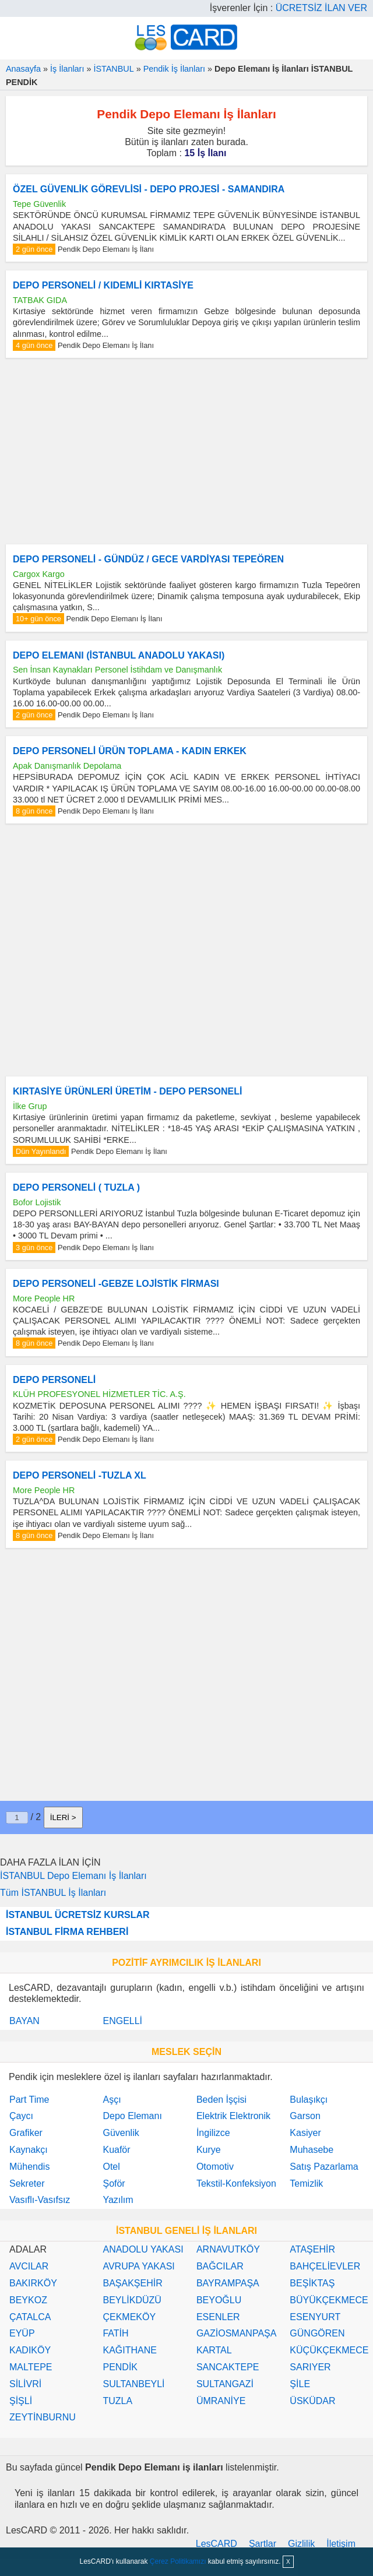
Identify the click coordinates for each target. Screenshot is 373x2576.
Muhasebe (311, 2150)
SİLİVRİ (25, 2384)
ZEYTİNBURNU (42, 2417)
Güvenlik (121, 2133)
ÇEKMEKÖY (129, 2317)
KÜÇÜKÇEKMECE (329, 2350)
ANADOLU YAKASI (143, 2249)
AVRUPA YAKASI (138, 2266)
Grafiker (26, 2133)
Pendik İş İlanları (174, 68)
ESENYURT (315, 2317)
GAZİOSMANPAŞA (236, 2333)
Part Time (29, 2100)
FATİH (115, 2333)
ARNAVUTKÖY (228, 2249)
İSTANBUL (113, 68)
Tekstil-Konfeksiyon (236, 2183)
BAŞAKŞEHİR (132, 2283)
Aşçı (112, 2100)
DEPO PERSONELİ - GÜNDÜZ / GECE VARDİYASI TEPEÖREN (148, 559)
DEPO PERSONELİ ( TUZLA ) (76, 1187)
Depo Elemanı (132, 2116)
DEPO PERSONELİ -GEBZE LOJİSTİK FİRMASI (116, 1284)
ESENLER (218, 2317)
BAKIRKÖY (33, 2283)
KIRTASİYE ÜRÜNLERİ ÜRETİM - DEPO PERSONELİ (127, 1091)
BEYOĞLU (218, 2300)
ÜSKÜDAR (312, 2401)
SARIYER (310, 2367)
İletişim (341, 2544)
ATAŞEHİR (312, 2249)
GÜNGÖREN (317, 2333)
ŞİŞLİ (20, 2401)
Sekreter (26, 2183)
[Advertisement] (186, 451)
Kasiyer (305, 2133)
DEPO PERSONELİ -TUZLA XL (79, 1475)
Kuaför (116, 2150)
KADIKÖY (30, 2350)
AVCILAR (28, 2266)
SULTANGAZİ (225, 2384)
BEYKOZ (28, 2300)
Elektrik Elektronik (233, 2116)
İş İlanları (67, 68)
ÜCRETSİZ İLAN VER (321, 8)
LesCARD (216, 2544)
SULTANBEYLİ (133, 2384)
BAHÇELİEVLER (325, 2266)
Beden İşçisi (221, 2100)
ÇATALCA (30, 2317)
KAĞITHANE (129, 2350)
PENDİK (120, 2367)
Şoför (114, 2183)
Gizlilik (301, 2544)
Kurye (208, 2150)
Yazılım (118, 2200)
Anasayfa (23, 68)
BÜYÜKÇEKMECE (329, 2300)
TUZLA (117, 2401)
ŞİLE (300, 2384)
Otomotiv (215, 2167)
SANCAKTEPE (227, 2367)
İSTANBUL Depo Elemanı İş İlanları (73, 1876)
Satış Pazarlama (324, 2167)
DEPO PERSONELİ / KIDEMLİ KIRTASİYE (103, 285)
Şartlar (262, 2544)
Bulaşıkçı (309, 2100)
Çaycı (21, 2116)
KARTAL (214, 2350)
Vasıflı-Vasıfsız (39, 2200)
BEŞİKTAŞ (312, 2283)
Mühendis (29, 2167)
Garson (305, 2116)
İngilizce (213, 2133)
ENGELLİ (122, 2021)
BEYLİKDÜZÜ (132, 2300)
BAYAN (24, 2021)
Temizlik (306, 2183)
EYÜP (22, 2333)
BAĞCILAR (220, 2266)
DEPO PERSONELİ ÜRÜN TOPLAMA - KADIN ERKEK (130, 751)
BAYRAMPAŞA (227, 2283)
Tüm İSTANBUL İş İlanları (53, 1893)
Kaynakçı (28, 2150)
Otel (111, 2167)
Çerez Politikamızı (178, 2561)
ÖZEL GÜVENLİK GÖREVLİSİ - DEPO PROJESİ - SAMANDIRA (148, 189)
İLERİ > (63, 1817)
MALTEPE (30, 2367)
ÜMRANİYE (220, 2401)
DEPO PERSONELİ (54, 1380)
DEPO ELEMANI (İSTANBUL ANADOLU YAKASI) (118, 655)
